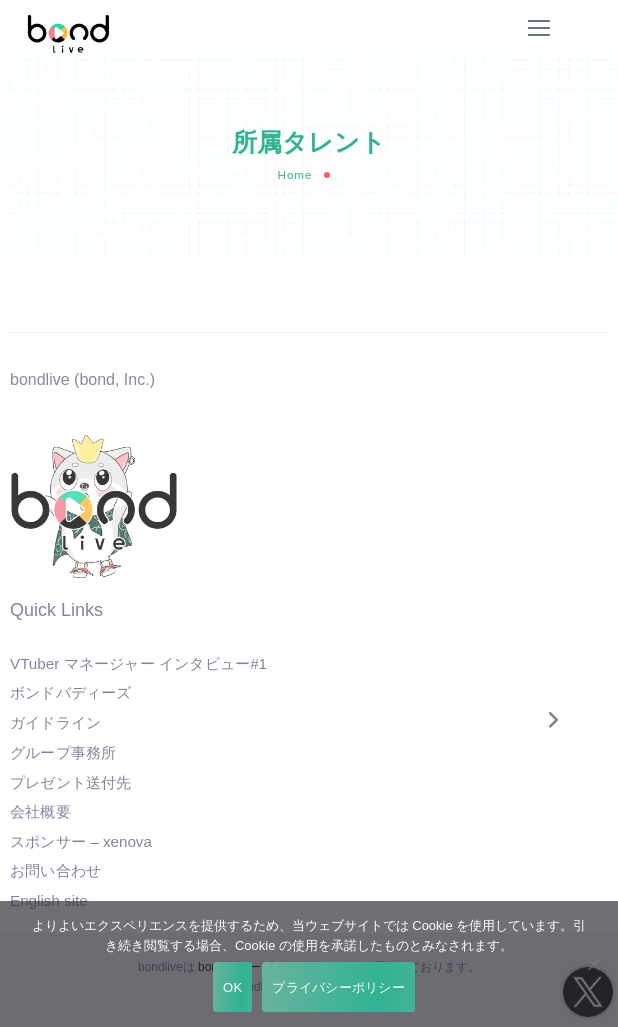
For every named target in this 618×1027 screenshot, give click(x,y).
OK (232, 987)
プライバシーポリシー (338, 987)
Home (294, 174)
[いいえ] (593, 964)
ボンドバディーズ (71, 694)
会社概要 (40, 812)
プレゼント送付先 (71, 783)
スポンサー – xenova (81, 842)
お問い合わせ (55, 871)
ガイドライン (55, 723)
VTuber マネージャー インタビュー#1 (138, 664)
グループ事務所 (63, 753)
